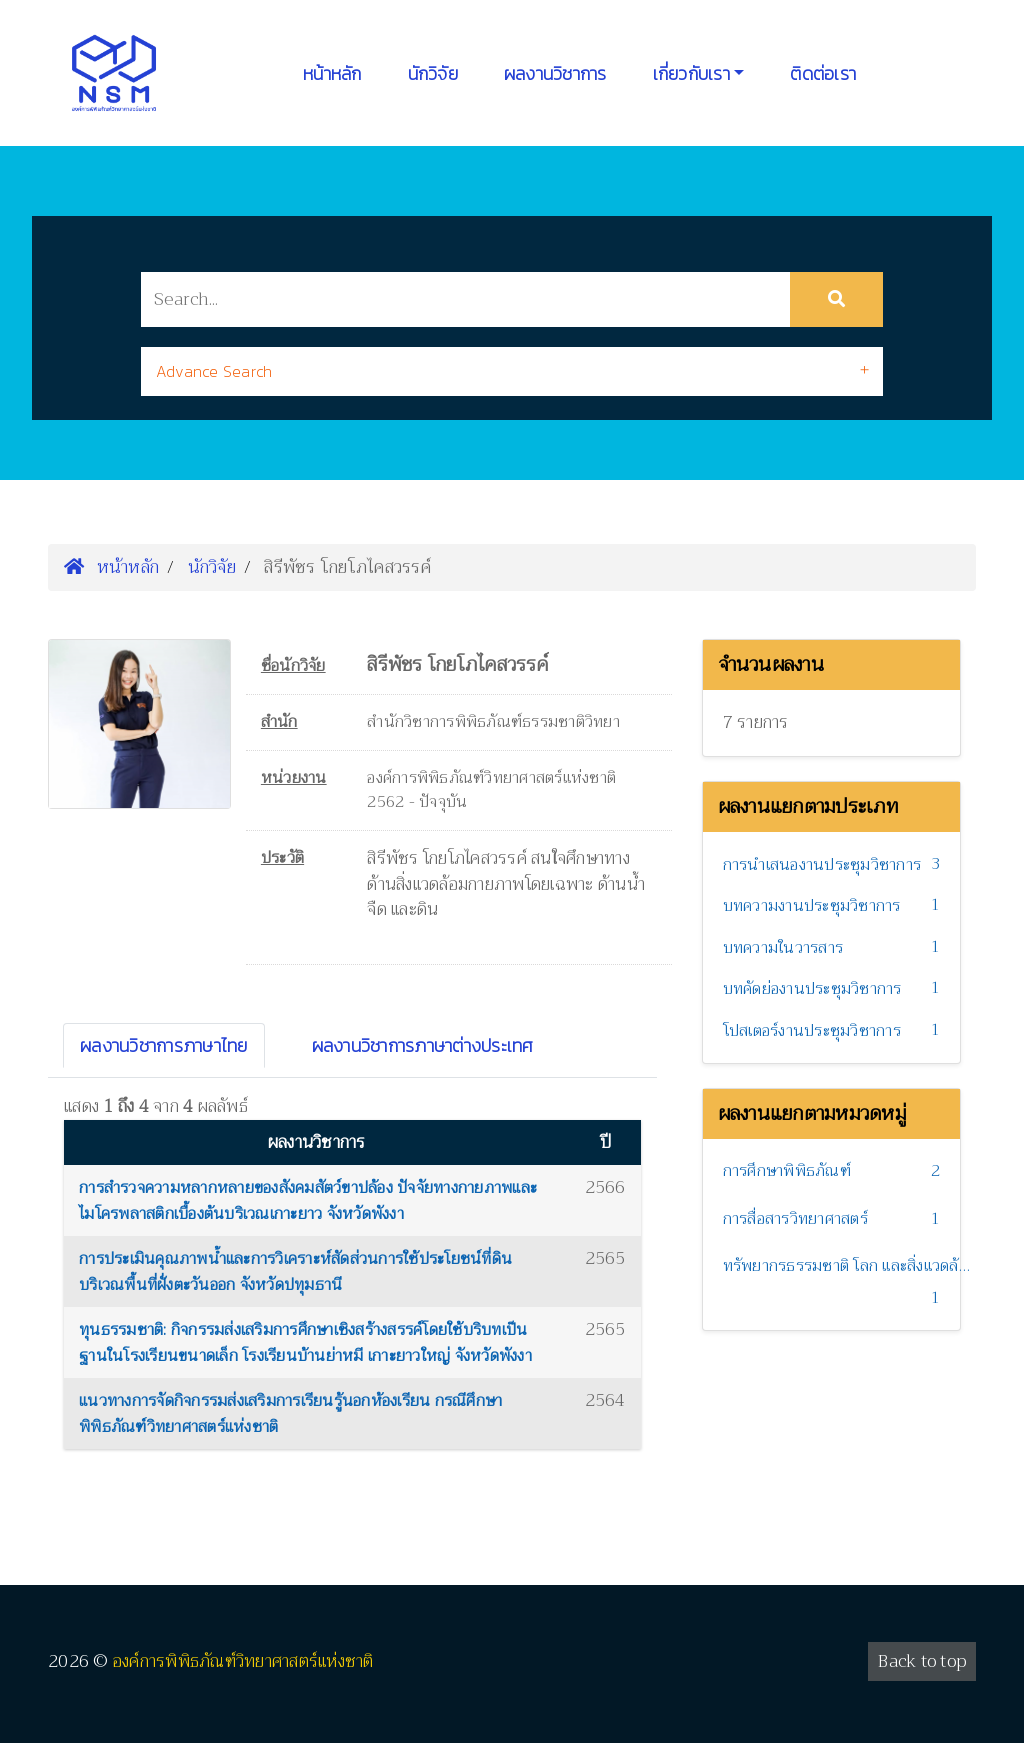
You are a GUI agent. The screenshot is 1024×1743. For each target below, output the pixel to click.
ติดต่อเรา (823, 73)
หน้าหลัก (332, 73)
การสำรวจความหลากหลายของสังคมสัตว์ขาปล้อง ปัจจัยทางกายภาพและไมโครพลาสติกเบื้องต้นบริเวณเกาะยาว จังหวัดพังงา (308, 1201)
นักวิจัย (433, 73)
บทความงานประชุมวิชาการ (812, 906)
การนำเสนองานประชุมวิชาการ (822, 865)
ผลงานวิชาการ (555, 73)
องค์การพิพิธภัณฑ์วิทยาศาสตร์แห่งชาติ (243, 1661)
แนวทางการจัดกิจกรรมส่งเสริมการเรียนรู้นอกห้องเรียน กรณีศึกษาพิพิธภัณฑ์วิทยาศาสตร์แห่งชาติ (290, 1414)
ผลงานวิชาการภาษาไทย (164, 1045)
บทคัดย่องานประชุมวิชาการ (812, 989)
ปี (605, 1142)
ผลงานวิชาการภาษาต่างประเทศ (423, 1045)
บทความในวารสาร (783, 948)
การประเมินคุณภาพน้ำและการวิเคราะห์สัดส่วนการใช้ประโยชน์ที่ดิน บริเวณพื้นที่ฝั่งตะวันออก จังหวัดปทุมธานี (295, 1272)
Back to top (922, 1661)
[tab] (512, 371)
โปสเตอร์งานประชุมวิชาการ (812, 1031)
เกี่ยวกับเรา (691, 73)
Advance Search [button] (214, 371)
